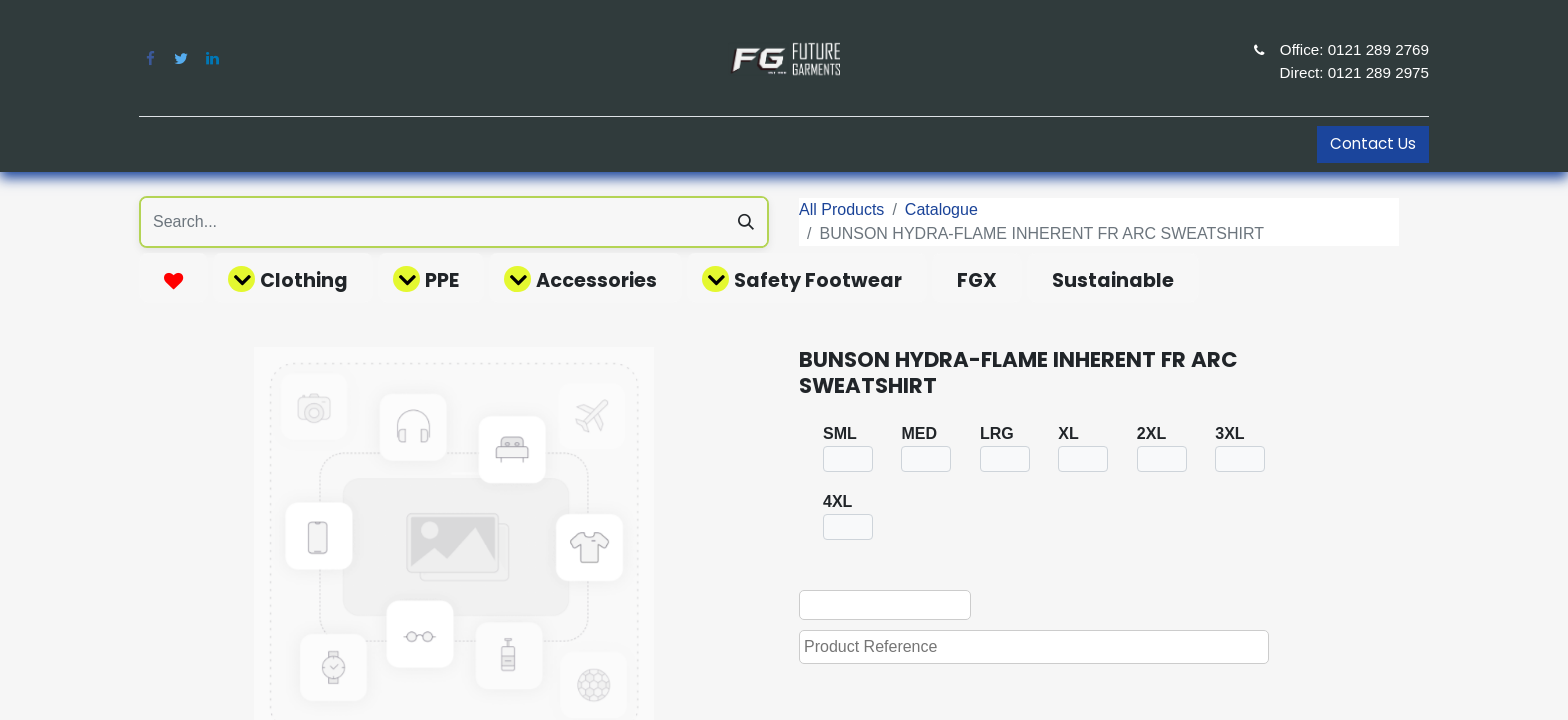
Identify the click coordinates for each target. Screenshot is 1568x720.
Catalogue (941, 209)
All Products (841, 209)
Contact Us (1373, 143)
